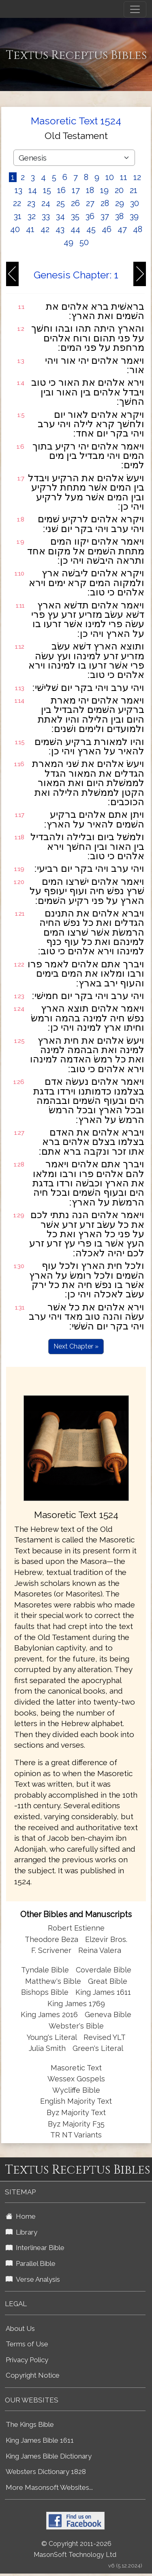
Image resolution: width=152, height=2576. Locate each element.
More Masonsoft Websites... (49, 2487)
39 (134, 216)
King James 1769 (76, 2003)
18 (90, 190)
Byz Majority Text (76, 2112)
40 (15, 229)
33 (46, 216)
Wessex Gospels (76, 2078)
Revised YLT (104, 2037)
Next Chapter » (76, 1346)
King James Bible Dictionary (49, 2456)
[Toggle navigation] (135, 9)
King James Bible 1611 (40, 2440)
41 (30, 229)
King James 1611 (103, 1992)
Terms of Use (27, 2344)
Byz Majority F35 (76, 2124)
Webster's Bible (76, 2026)
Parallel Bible (31, 2263)
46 (106, 229)
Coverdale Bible (103, 1970)
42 (45, 229)
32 (32, 216)
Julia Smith (48, 2048)
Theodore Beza (51, 1939)
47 (122, 229)
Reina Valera (99, 1950)
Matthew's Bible (53, 1981)
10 (109, 177)
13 (18, 190)
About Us (20, 2328)
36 (89, 216)
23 (31, 203)
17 (76, 190)
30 (134, 203)
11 (123, 177)
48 (137, 229)
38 (119, 216)
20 (119, 190)
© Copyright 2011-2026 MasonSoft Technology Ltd (75, 2549)
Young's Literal (53, 2037)
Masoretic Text (76, 2067)
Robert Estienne (76, 1928)
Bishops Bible (45, 1992)
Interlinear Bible (35, 2248)
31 (18, 216)
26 (75, 203)
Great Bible (107, 1981)
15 (47, 190)
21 (133, 190)
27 (90, 203)
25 (60, 203)
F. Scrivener (51, 1950)
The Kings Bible (30, 2424)
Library (21, 2232)
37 (104, 216)
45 (91, 229)
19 (104, 190)
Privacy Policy (27, 2360)
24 (45, 203)
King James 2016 (49, 2014)
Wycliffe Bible (76, 2090)
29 (119, 203)
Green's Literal (98, 2048)
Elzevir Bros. (106, 1939)
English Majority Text (76, 2101)
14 (32, 190)
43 (60, 229)
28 (104, 203)
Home (21, 2216)
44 (75, 229)
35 (75, 216)
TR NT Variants (76, 2135)
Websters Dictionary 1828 (46, 2471)
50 (84, 242)
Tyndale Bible (45, 1970)
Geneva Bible (108, 2014)
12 (137, 177)
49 (68, 242)
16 (61, 190)
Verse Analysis (33, 2279)
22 (17, 203)
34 (60, 216)
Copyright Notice (33, 2375)
